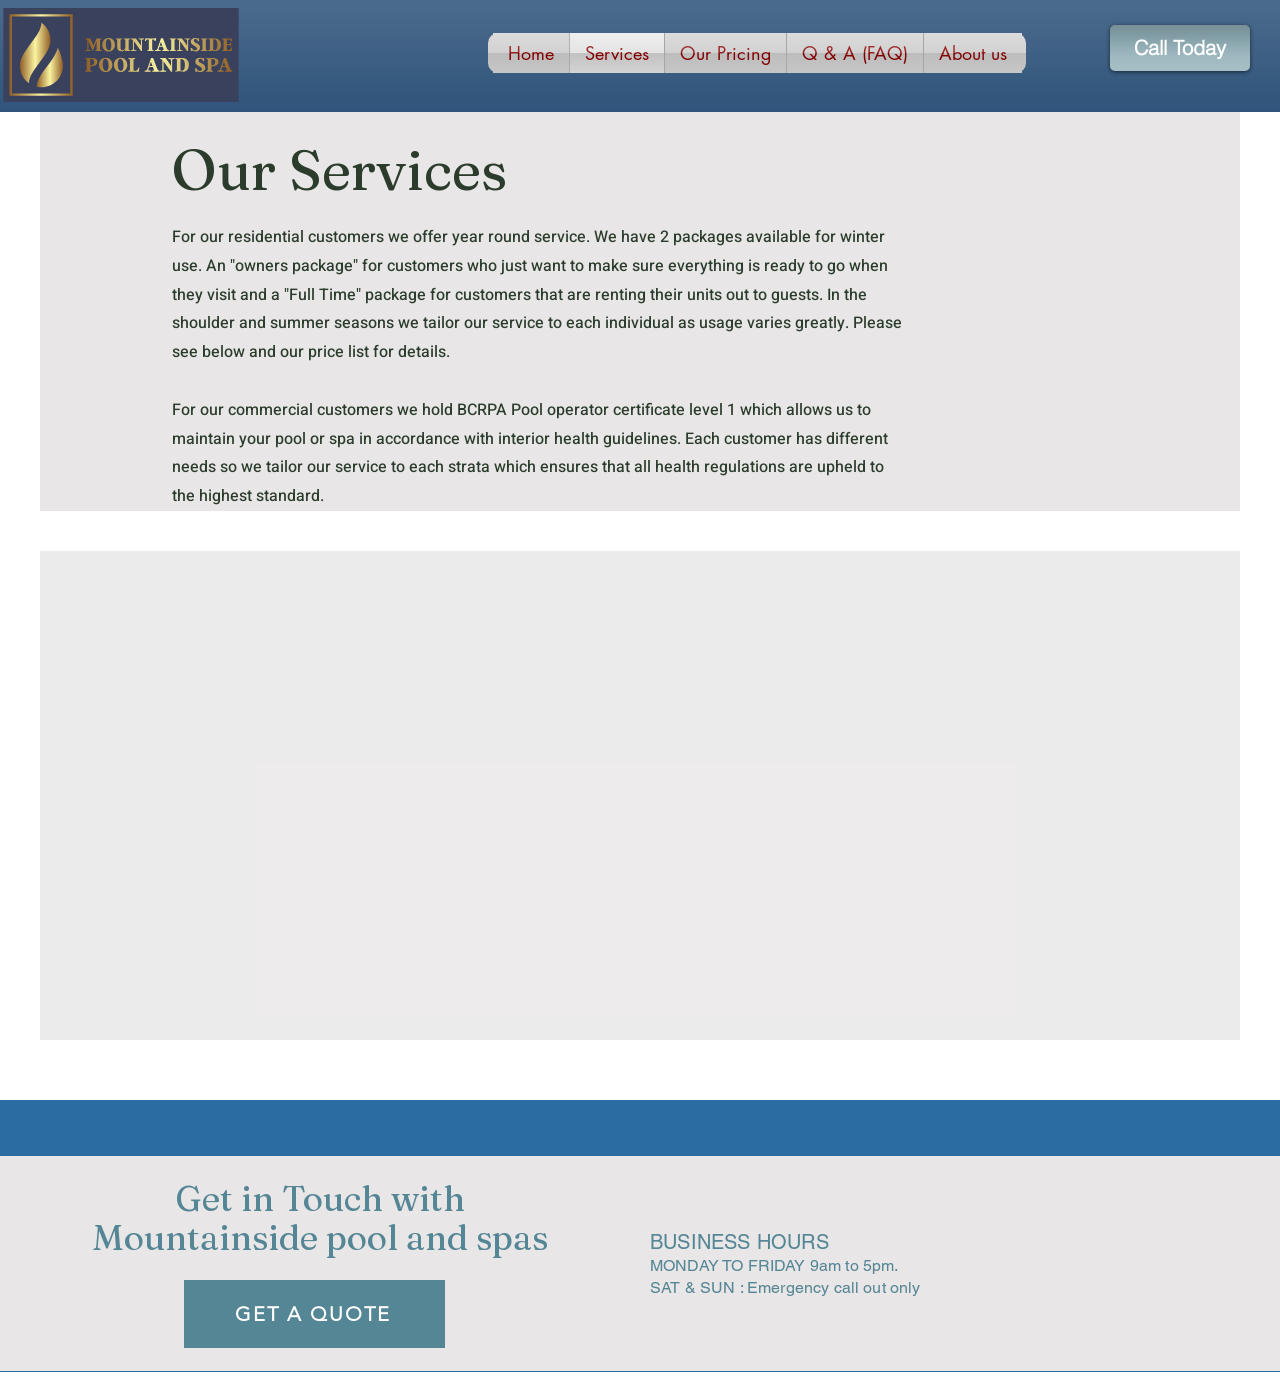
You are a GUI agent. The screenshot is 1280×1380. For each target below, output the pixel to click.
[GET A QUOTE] (314, 1314)
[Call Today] (1180, 48)
